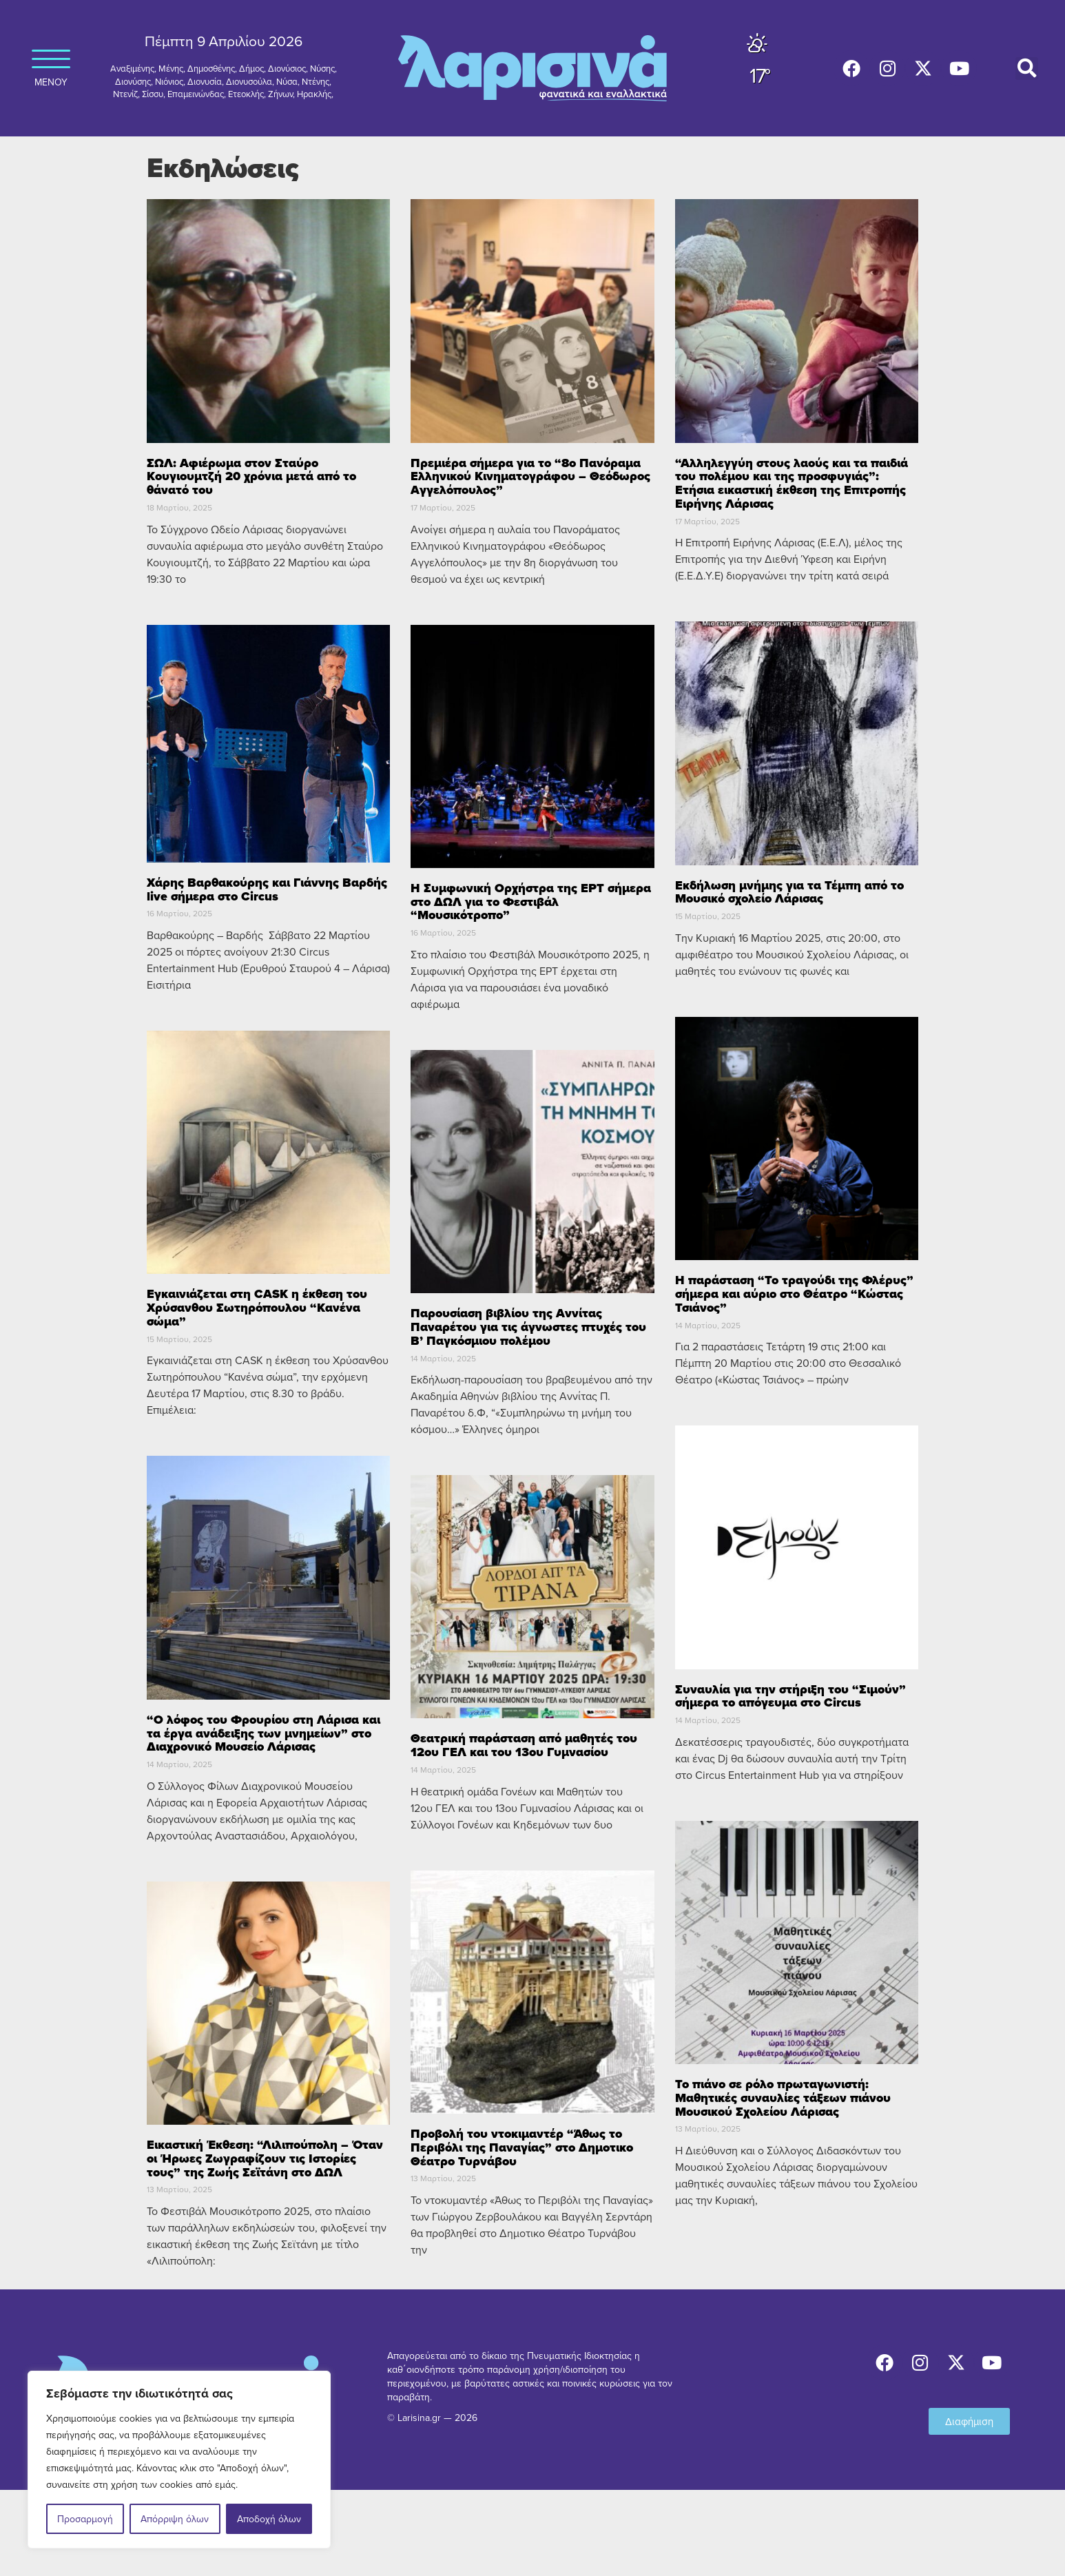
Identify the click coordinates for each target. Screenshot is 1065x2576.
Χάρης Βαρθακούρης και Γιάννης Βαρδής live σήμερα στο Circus (267, 889)
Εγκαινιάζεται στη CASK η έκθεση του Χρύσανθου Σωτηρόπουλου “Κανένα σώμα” (257, 1307)
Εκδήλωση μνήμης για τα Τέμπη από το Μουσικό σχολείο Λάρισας (789, 892)
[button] (1026, 68)
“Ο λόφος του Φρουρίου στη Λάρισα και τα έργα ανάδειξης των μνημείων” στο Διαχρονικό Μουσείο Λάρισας (263, 1733)
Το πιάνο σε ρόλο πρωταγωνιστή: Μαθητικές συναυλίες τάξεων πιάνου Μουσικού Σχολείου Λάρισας (783, 2098)
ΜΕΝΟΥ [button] (51, 63)
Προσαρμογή (85, 2519)
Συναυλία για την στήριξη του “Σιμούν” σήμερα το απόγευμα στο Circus (790, 1696)
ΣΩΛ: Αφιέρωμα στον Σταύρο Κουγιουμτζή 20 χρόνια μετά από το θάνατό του (251, 476)
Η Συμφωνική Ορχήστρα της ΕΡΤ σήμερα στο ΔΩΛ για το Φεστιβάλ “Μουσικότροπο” (531, 902)
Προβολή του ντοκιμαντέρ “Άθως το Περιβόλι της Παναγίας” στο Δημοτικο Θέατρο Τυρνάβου (522, 2147)
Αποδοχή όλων (269, 2519)
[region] (179, 2459)
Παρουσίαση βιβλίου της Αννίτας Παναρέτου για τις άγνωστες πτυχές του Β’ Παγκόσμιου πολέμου (528, 1327)
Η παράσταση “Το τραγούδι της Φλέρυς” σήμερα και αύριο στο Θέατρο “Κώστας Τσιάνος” (794, 1294)
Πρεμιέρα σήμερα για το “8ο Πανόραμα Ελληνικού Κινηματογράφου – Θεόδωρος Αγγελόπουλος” (530, 476)
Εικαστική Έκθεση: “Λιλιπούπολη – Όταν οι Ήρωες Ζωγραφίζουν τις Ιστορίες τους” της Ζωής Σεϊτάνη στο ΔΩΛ (265, 2158)
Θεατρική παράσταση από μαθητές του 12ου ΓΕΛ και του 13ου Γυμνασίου (524, 1745)
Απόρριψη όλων (175, 2519)
